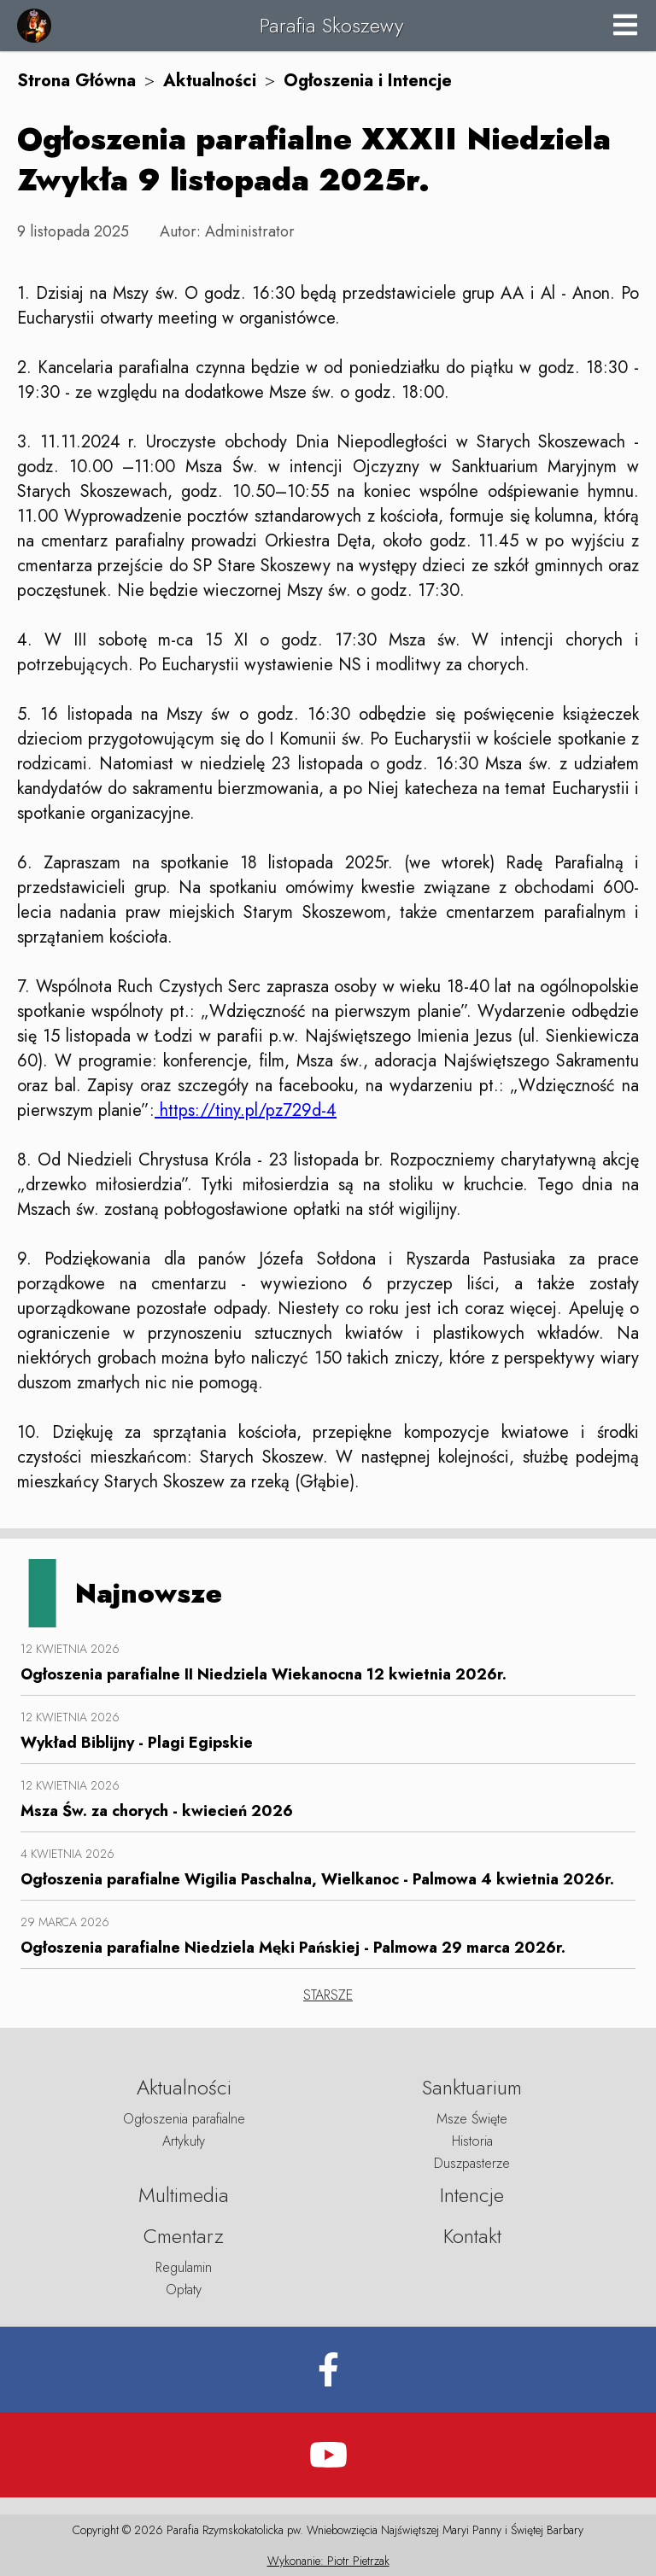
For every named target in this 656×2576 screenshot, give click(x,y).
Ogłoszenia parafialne (184, 2119)
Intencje (472, 2195)
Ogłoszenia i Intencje (368, 80)
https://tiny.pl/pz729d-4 (246, 1110)
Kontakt (472, 2236)
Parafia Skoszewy (331, 25)
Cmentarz (184, 2236)
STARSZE (328, 1995)
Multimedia (183, 2195)
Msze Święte (471, 2119)
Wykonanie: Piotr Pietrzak (328, 2560)
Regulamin (183, 2267)
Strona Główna (76, 80)
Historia (472, 2141)
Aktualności (209, 80)
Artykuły (183, 2141)
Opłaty (184, 2289)
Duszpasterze (472, 2163)
